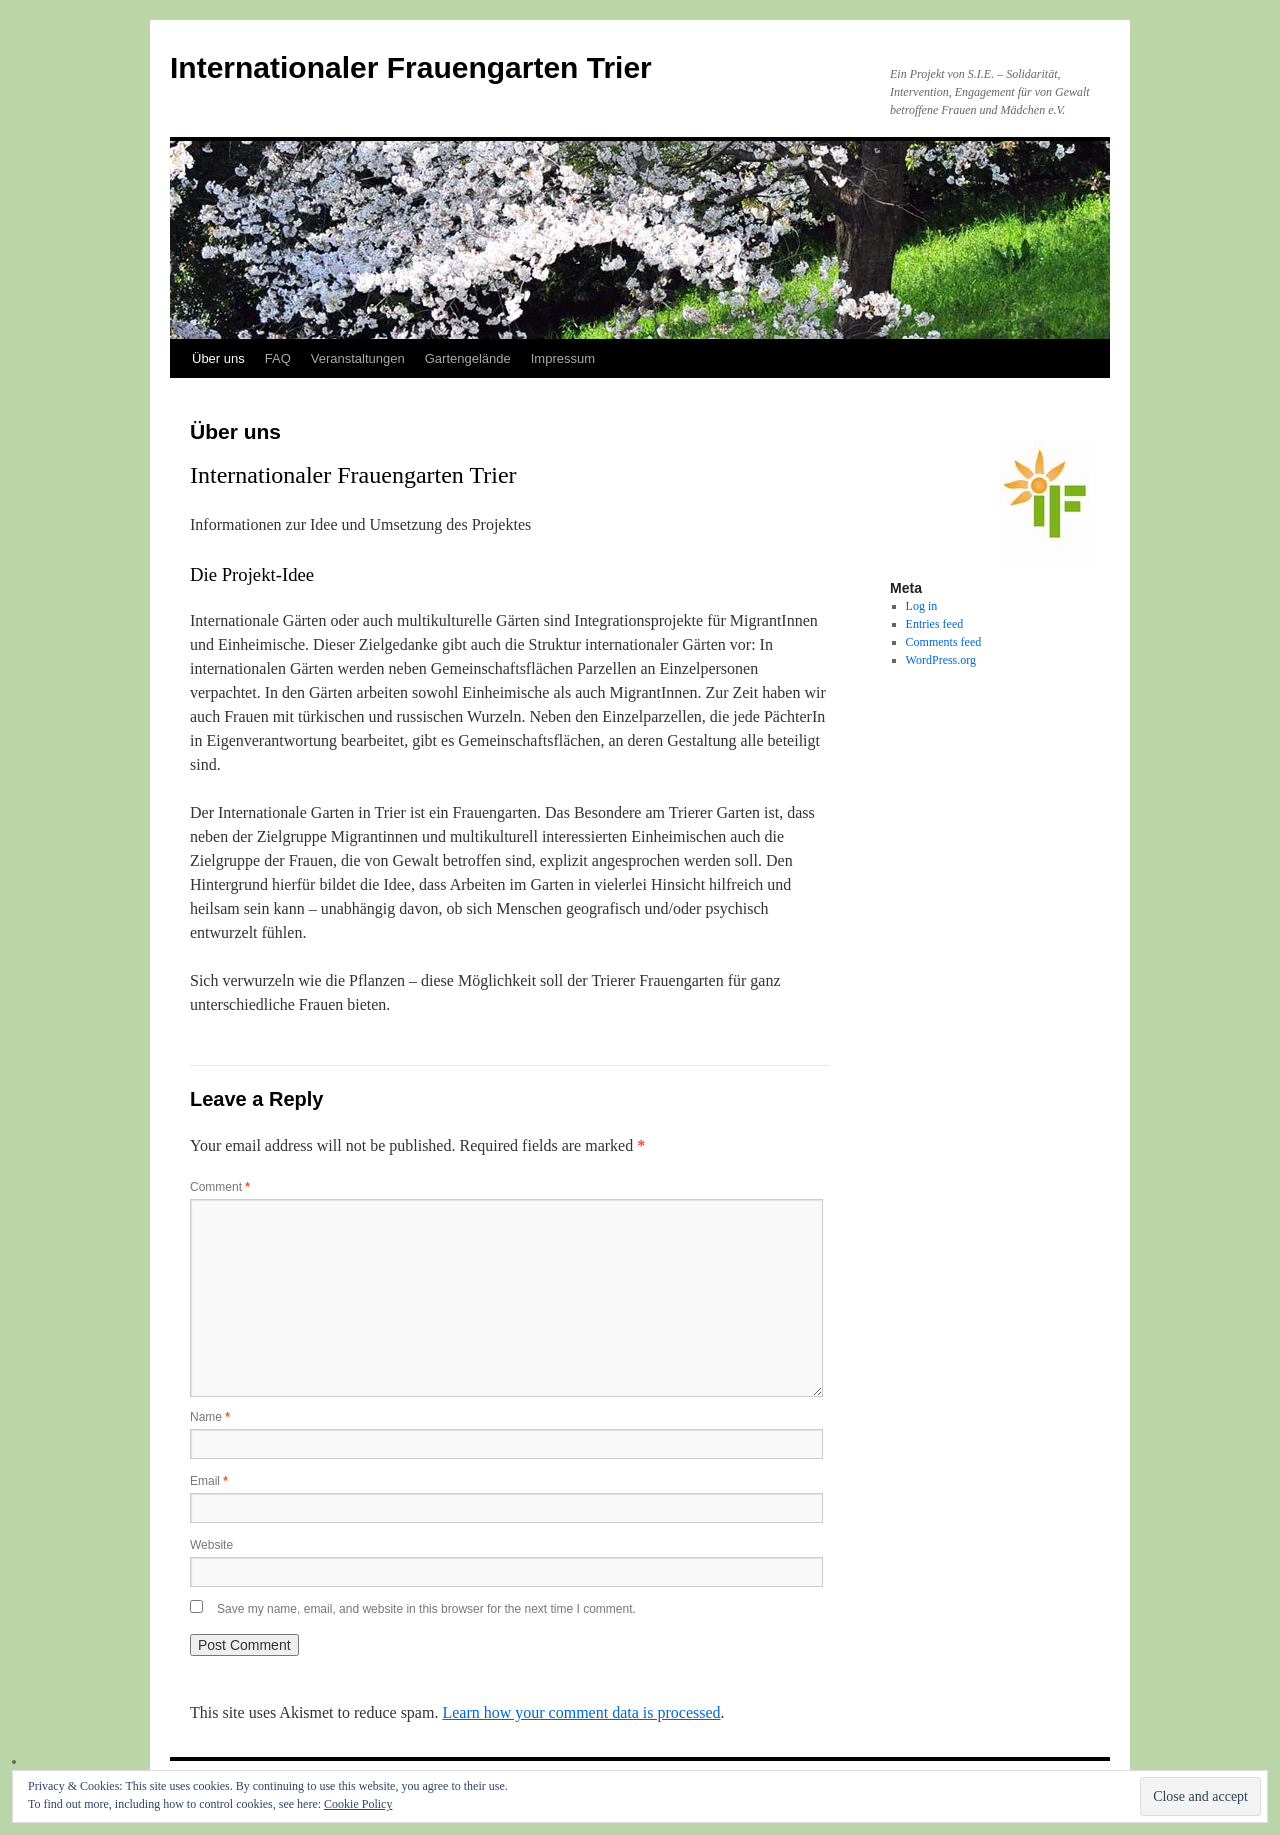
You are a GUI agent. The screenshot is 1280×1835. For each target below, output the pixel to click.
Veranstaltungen (358, 358)
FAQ (278, 358)
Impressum (563, 358)
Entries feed (935, 624)
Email (209, 1481)
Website (211, 1545)
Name (210, 1417)
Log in (922, 606)
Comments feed (944, 642)
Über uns (218, 358)
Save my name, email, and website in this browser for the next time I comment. (426, 1609)
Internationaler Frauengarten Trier (411, 67)
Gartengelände (468, 358)
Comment (220, 1187)
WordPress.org (941, 660)
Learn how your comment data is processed (581, 1712)
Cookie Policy (358, 1804)
